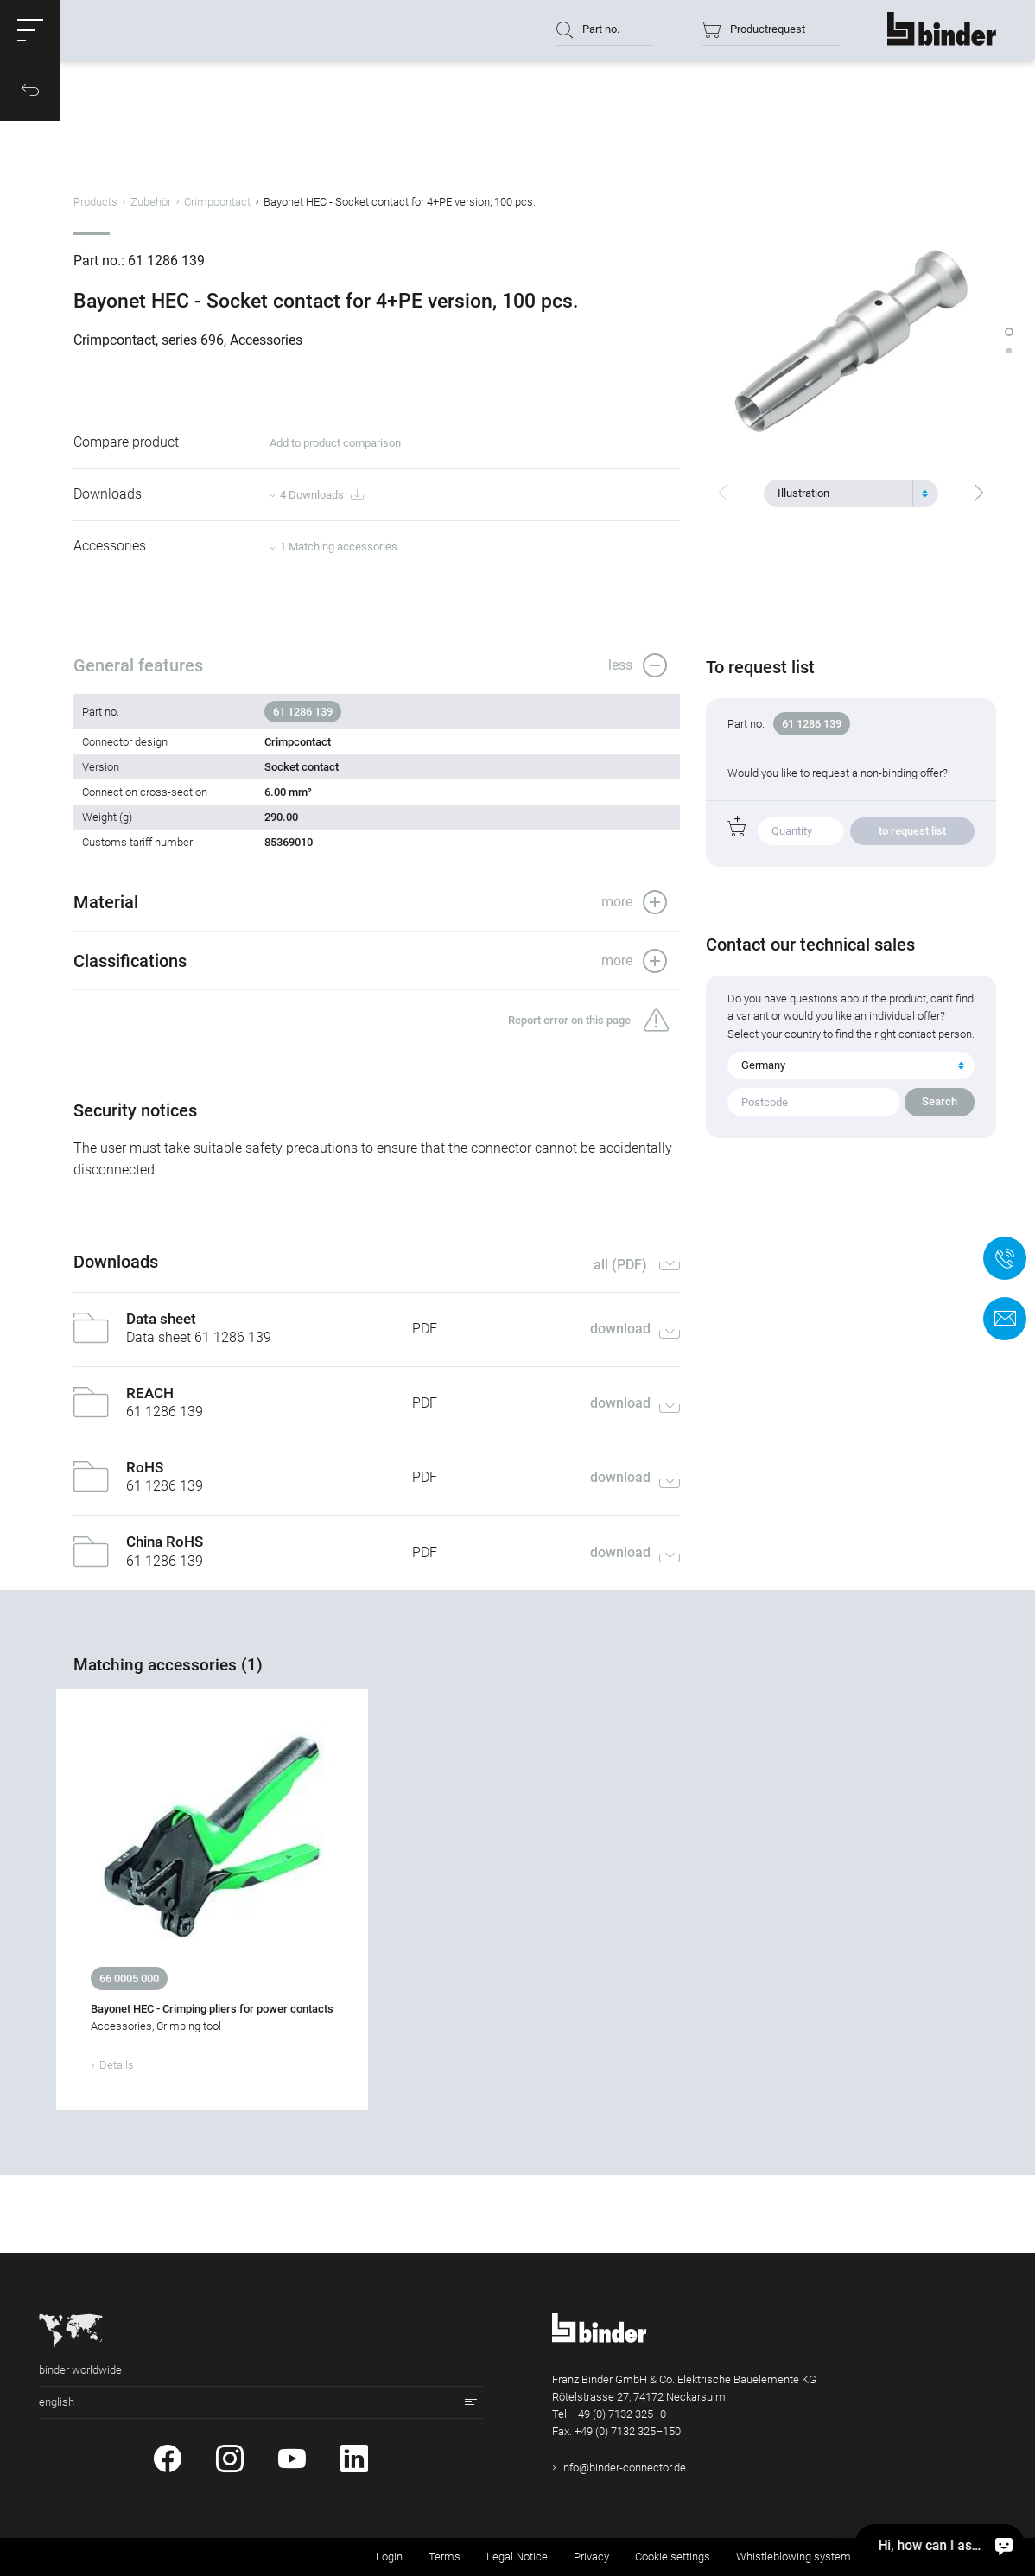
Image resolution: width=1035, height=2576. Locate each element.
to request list (912, 830)
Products (95, 201)
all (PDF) (622, 1264)
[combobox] (851, 493)
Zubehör (150, 201)
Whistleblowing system (793, 2556)
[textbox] (844, 493)
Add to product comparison (335, 442)
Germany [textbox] (763, 1065)
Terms (444, 2556)
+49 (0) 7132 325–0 (619, 2413)
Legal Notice (517, 2556)
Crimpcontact (217, 201)
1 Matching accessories (338, 546)
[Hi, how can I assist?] (1004, 2545)
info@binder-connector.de (623, 2467)
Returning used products (936, 2556)
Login (389, 2556)
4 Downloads (321, 496)
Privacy (591, 2556)
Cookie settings (672, 2556)
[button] (30, 30)
